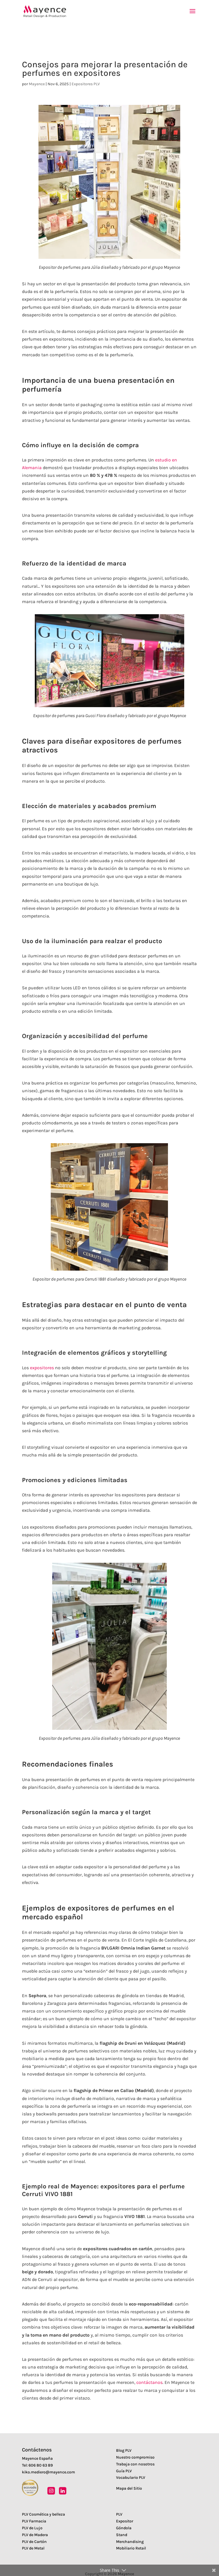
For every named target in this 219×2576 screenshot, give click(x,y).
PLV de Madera (35, 2534)
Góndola (123, 2528)
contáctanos (149, 2382)
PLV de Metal (33, 2548)
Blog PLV (123, 2450)
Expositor (124, 2521)
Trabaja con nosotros (135, 2464)
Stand (121, 2534)
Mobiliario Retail (131, 2548)
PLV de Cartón (34, 2541)
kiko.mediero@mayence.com (48, 2472)
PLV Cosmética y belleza (43, 2514)
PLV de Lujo (32, 2528)
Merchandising (130, 2541)
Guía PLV (124, 2471)
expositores (42, 1367)
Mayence (37, 84)
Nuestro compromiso (135, 2457)
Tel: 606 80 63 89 (37, 2465)
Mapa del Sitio (129, 2488)
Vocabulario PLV (130, 2477)
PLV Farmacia (34, 2521)
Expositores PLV (86, 84)
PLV (119, 2514)
